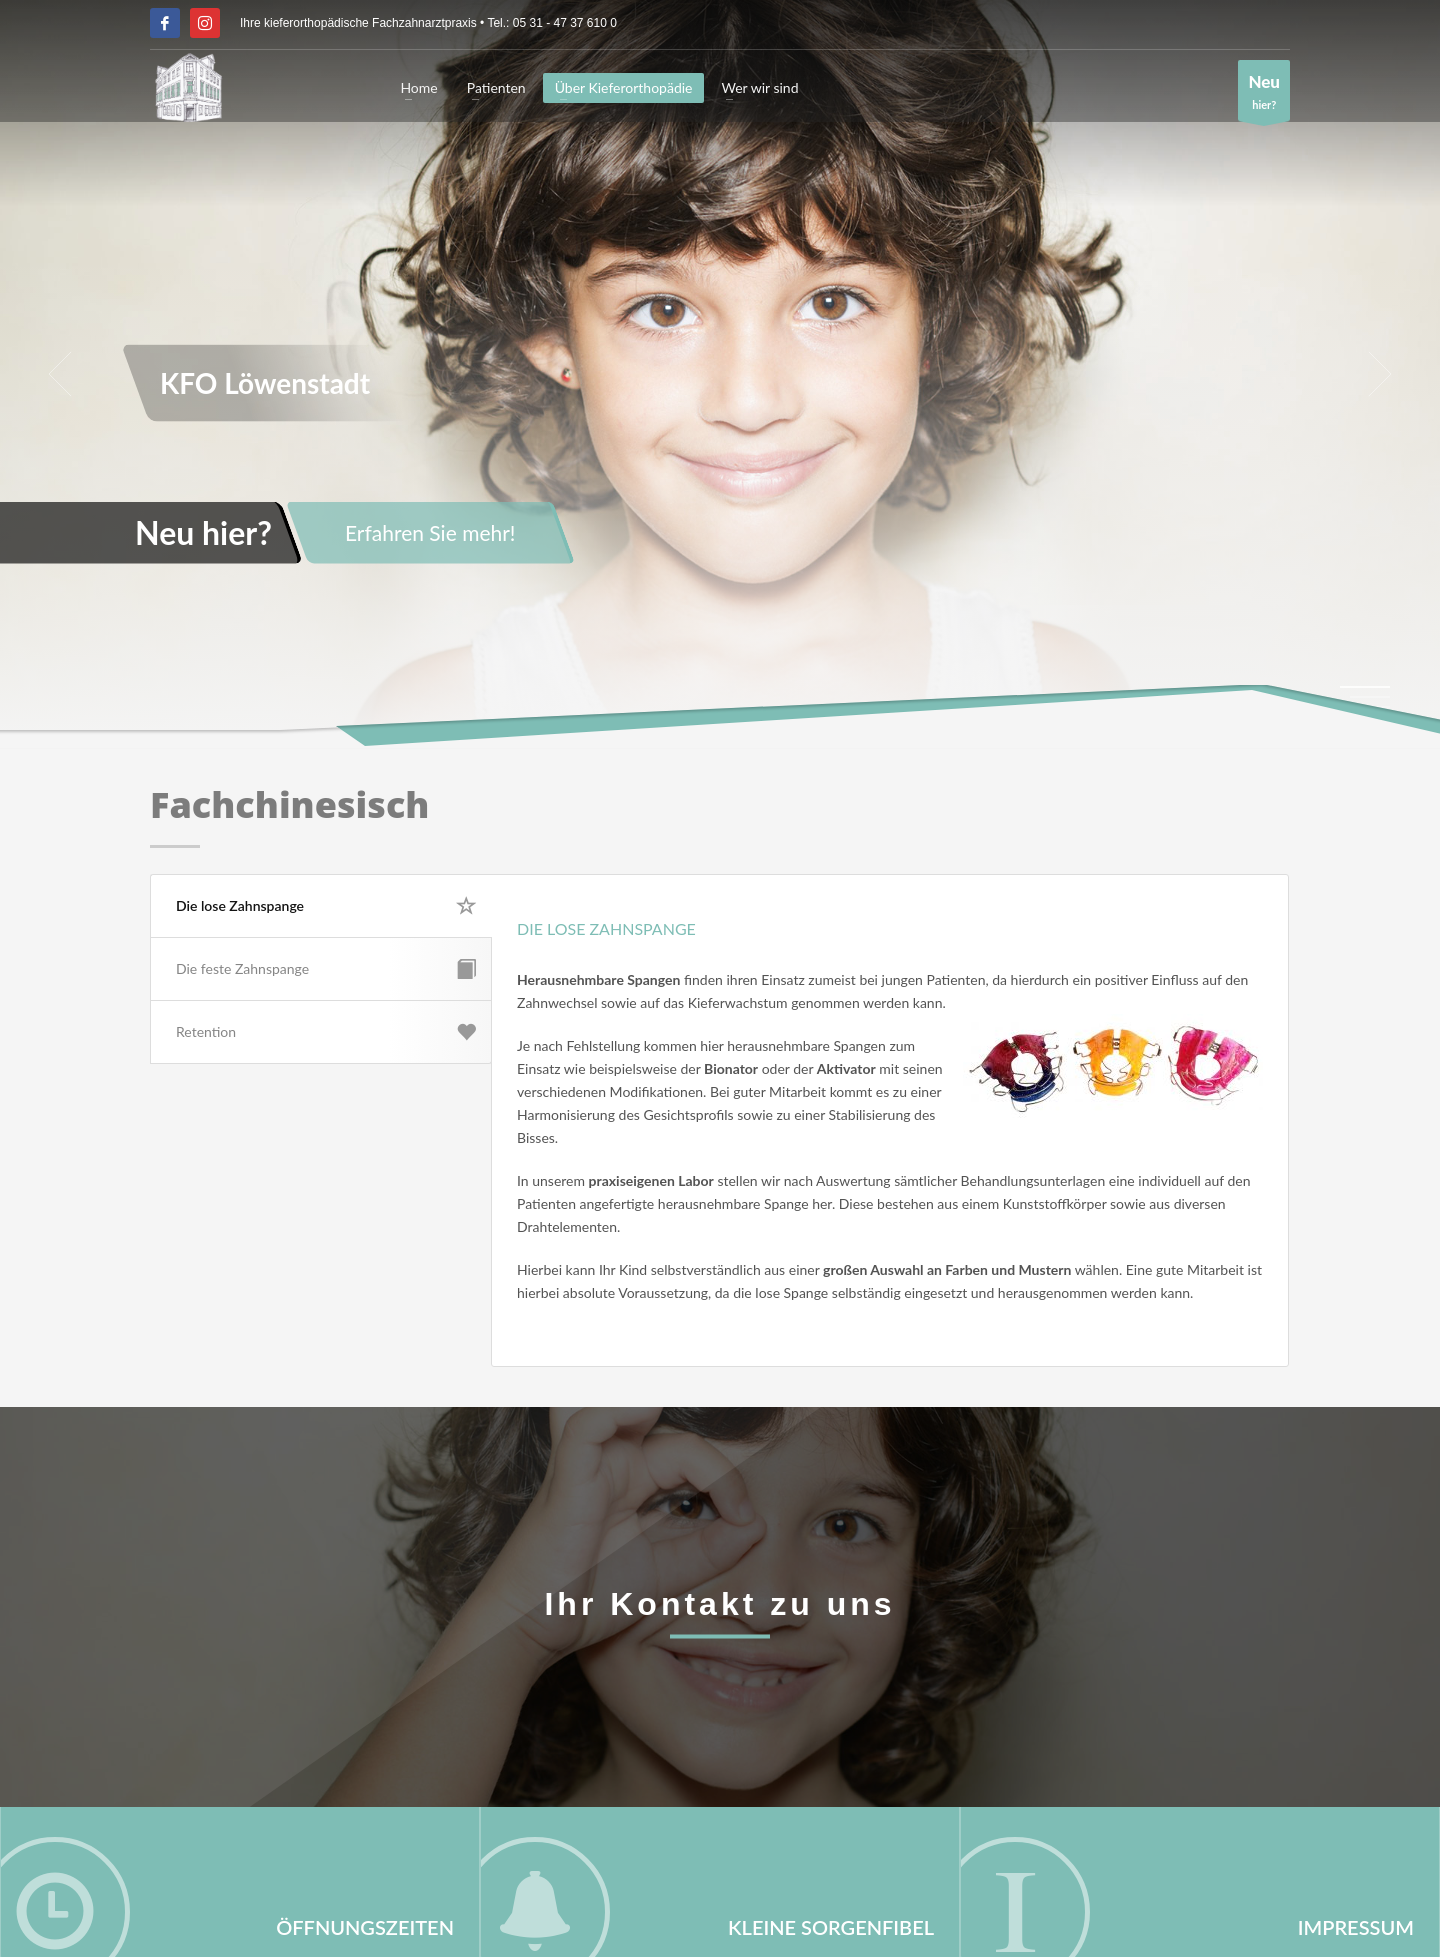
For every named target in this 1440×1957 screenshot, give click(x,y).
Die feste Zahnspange (326, 969)
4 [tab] (1370, 717)
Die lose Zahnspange (326, 906)
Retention (326, 1032)
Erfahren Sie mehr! (430, 532)
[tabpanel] (720, 374)
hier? (1264, 95)
